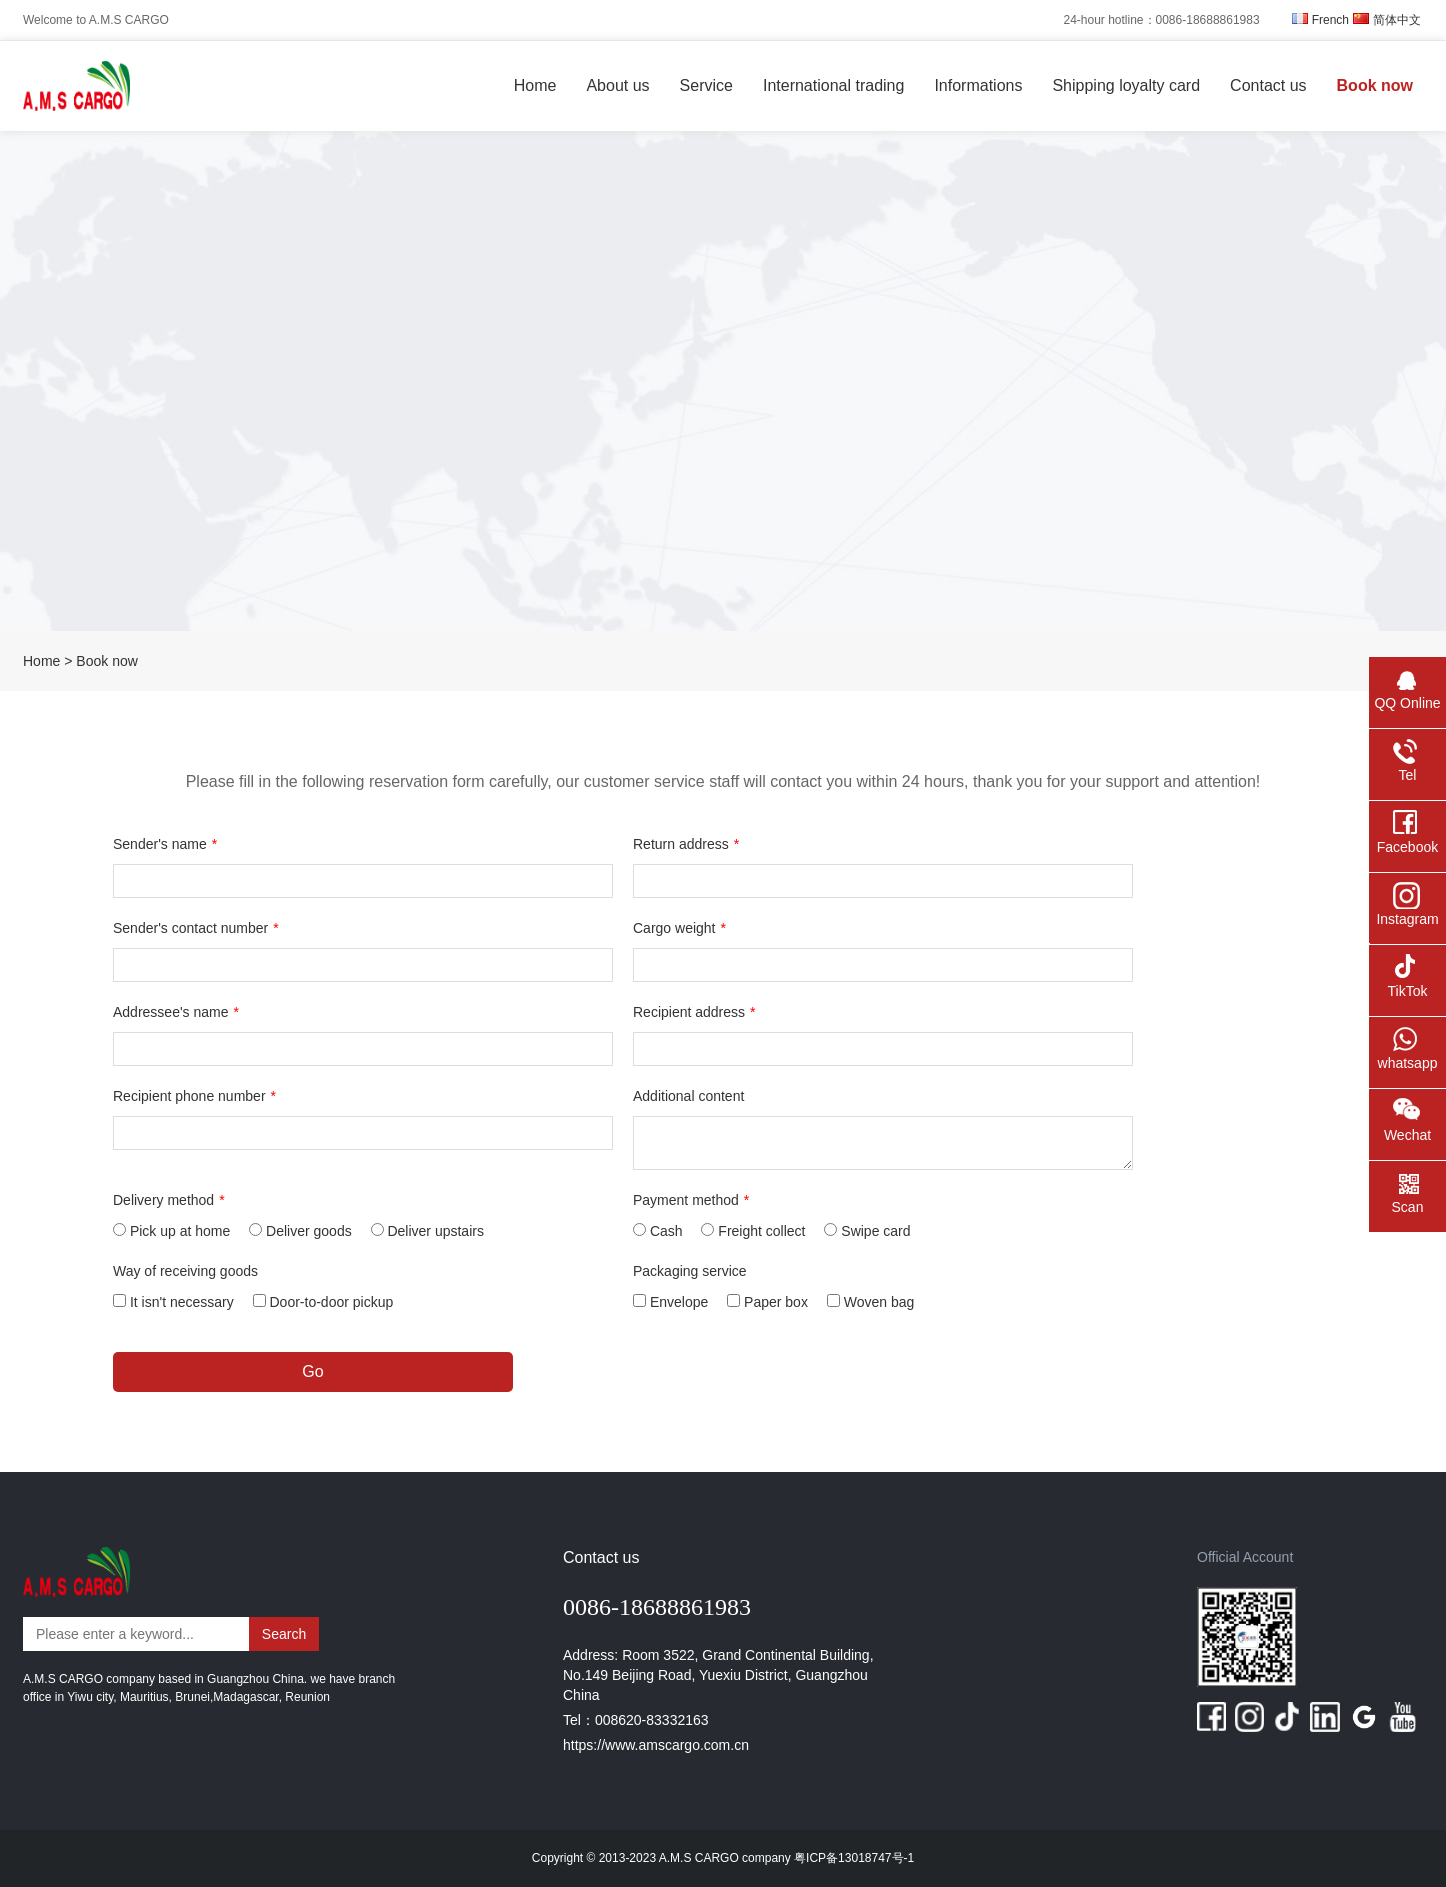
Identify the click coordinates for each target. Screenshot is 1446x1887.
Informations (978, 85)
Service (706, 85)
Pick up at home (171, 1231)
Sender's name (165, 844)
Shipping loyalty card (1126, 85)
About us (617, 85)
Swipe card (867, 1231)
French (1320, 20)
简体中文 (1387, 20)
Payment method (691, 1200)
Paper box (767, 1302)
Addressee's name (176, 1012)
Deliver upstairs (427, 1231)
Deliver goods (300, 1231)
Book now (1375, 85)
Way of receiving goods (185, 1271)
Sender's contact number (196, 928)
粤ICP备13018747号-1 (852, 1858)
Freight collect (753, 1231)
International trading (833, 85)
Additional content (688, 1096)
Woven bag (870, 1302)
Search (284, 1634)
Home (535, 85)
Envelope (670, 1302)
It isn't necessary (173, 1302)
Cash (658, 1231)
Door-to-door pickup (323, 1302)
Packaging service (690, 1271)
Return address (686, 844)
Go (312, 1371)
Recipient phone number (194, 1096)
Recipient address (694, 1012)
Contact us (1268, 85)
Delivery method (169, 1200)
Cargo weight (679, 928)
